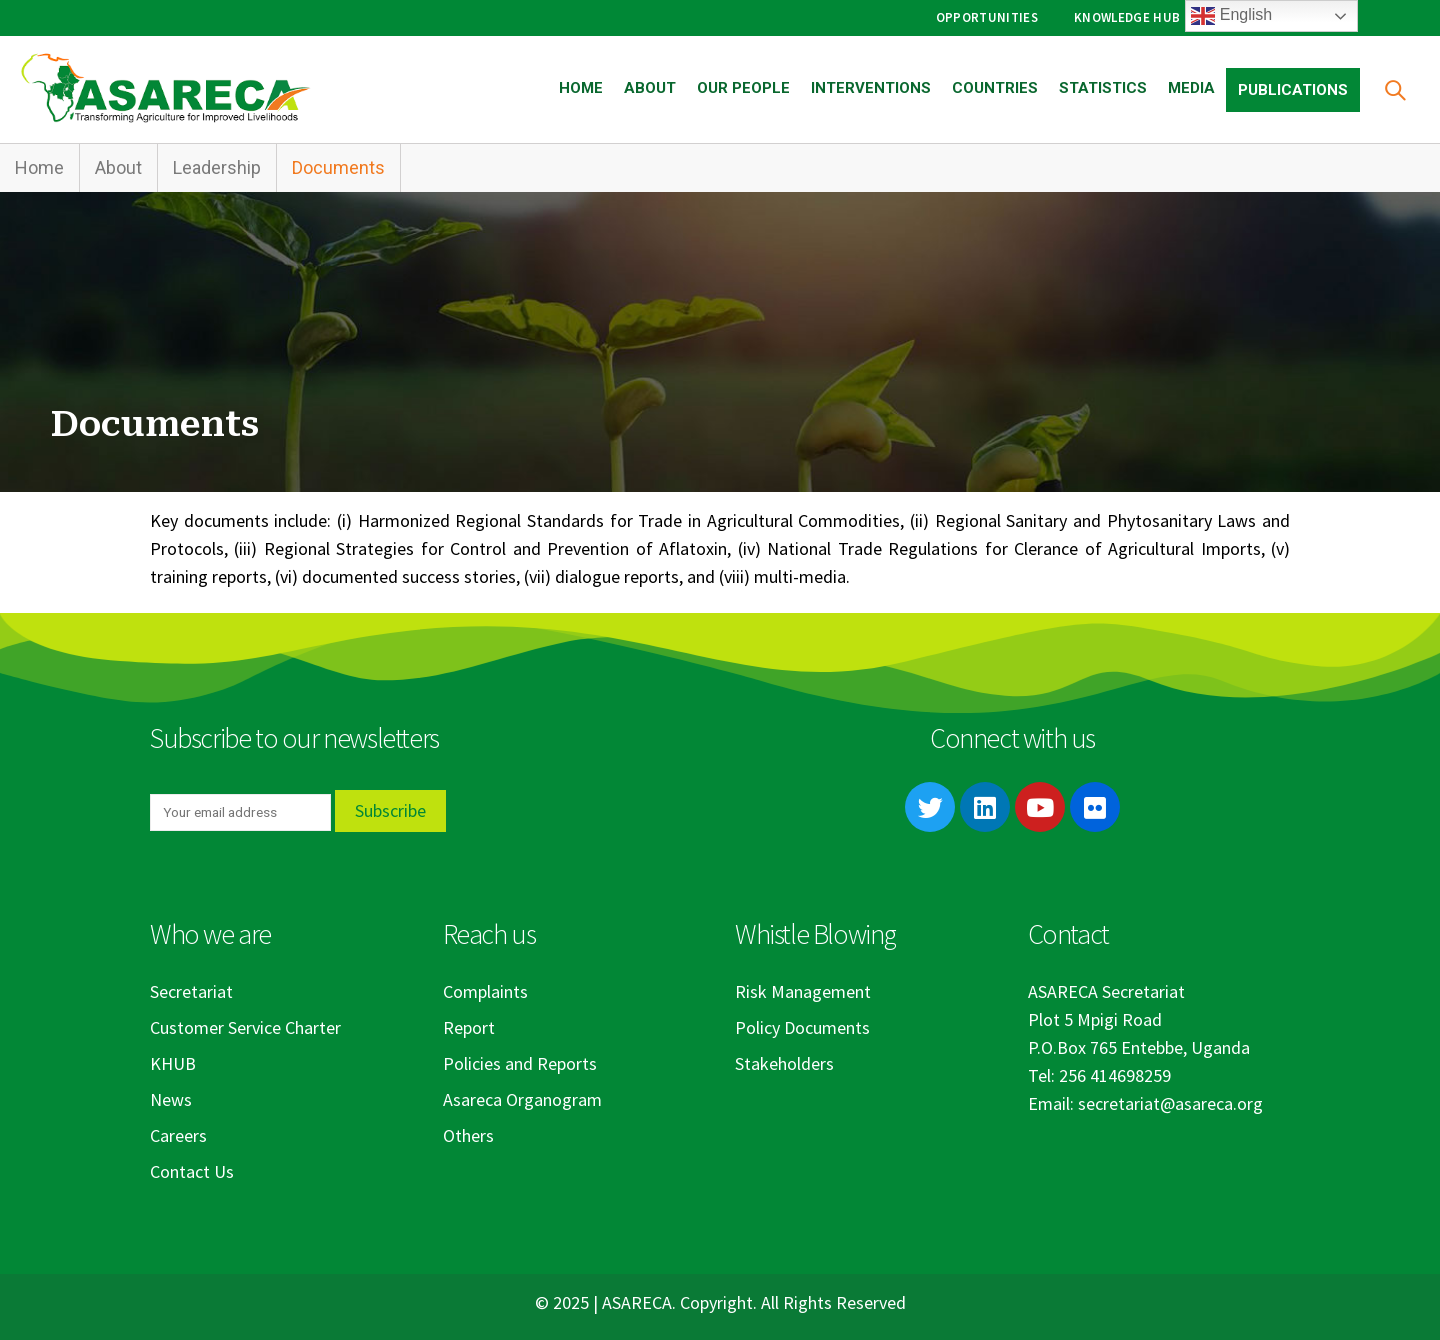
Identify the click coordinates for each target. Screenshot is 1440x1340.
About (650, 88)
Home (581, 88)
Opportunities (987, 17)
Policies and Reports (520, 1063)
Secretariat (191, 991)
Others (468, 1135)
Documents (338, 167)
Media (1191, 88)
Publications (1293, 90)
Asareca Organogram (522, 1099)
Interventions (871, 88)
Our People (743, 88)
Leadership (217, 167)
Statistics (1103, 88)
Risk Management (803, 991)
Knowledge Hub (1127, 17)
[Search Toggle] (1394, 89)
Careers (178, 1135)
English (1231, 16)
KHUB (173, 1063)
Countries (995, 88)
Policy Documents (802, 1027)
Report (469, 1027)
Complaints (485, 991)
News (171, 1099)
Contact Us (192, 1171)
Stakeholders (784, 1063)
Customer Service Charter (245, 1027)
